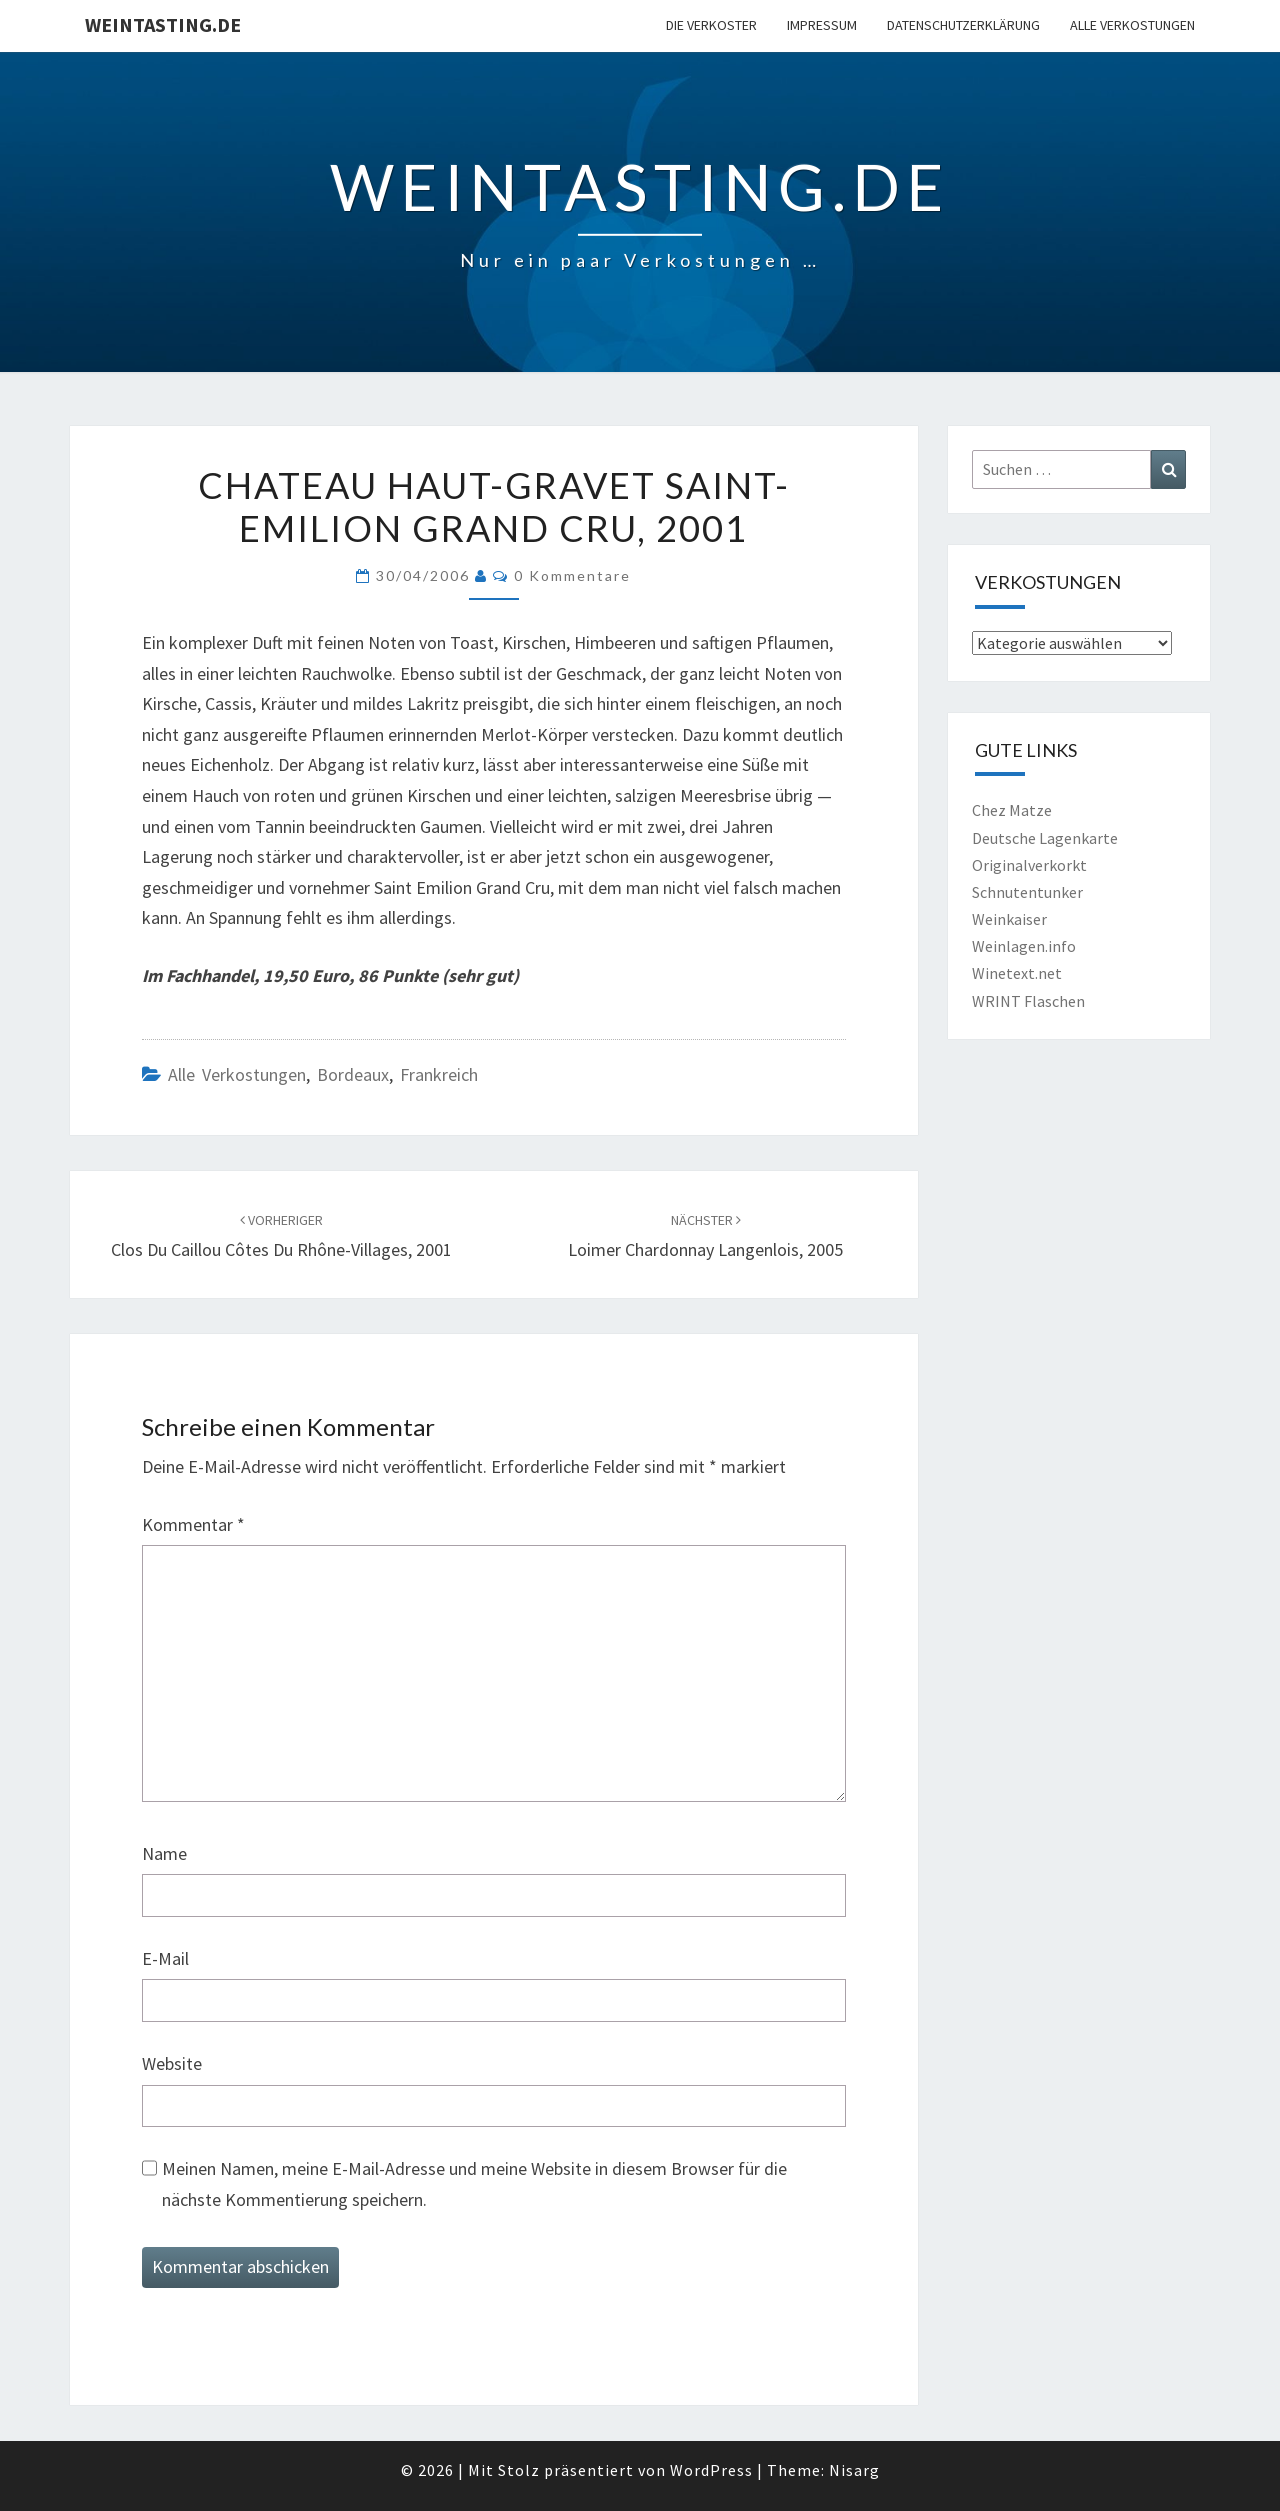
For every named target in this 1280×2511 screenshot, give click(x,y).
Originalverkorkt (1029, 865)
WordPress (711, 2470)
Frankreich (439, 1074)
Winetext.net (1017, 973)
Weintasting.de (163, 24)
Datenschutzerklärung (963, 25)
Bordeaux (353, 1074)
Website (172, 2063)
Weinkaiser (1009, 919)
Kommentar (193, 1524)
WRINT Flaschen (1028, 1001)
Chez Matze (1012, 810)
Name (164, 1853)
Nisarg (854, 2470)
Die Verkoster (711, 25)
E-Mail (165, 1958)
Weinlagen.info (1024, 946)
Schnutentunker (1027, 892)
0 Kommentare (572, 575)
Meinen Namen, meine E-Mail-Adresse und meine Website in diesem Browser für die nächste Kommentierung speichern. (474, 2184)
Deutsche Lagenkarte (1045, 838)
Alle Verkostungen (1132, 25)
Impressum (822, 25)
